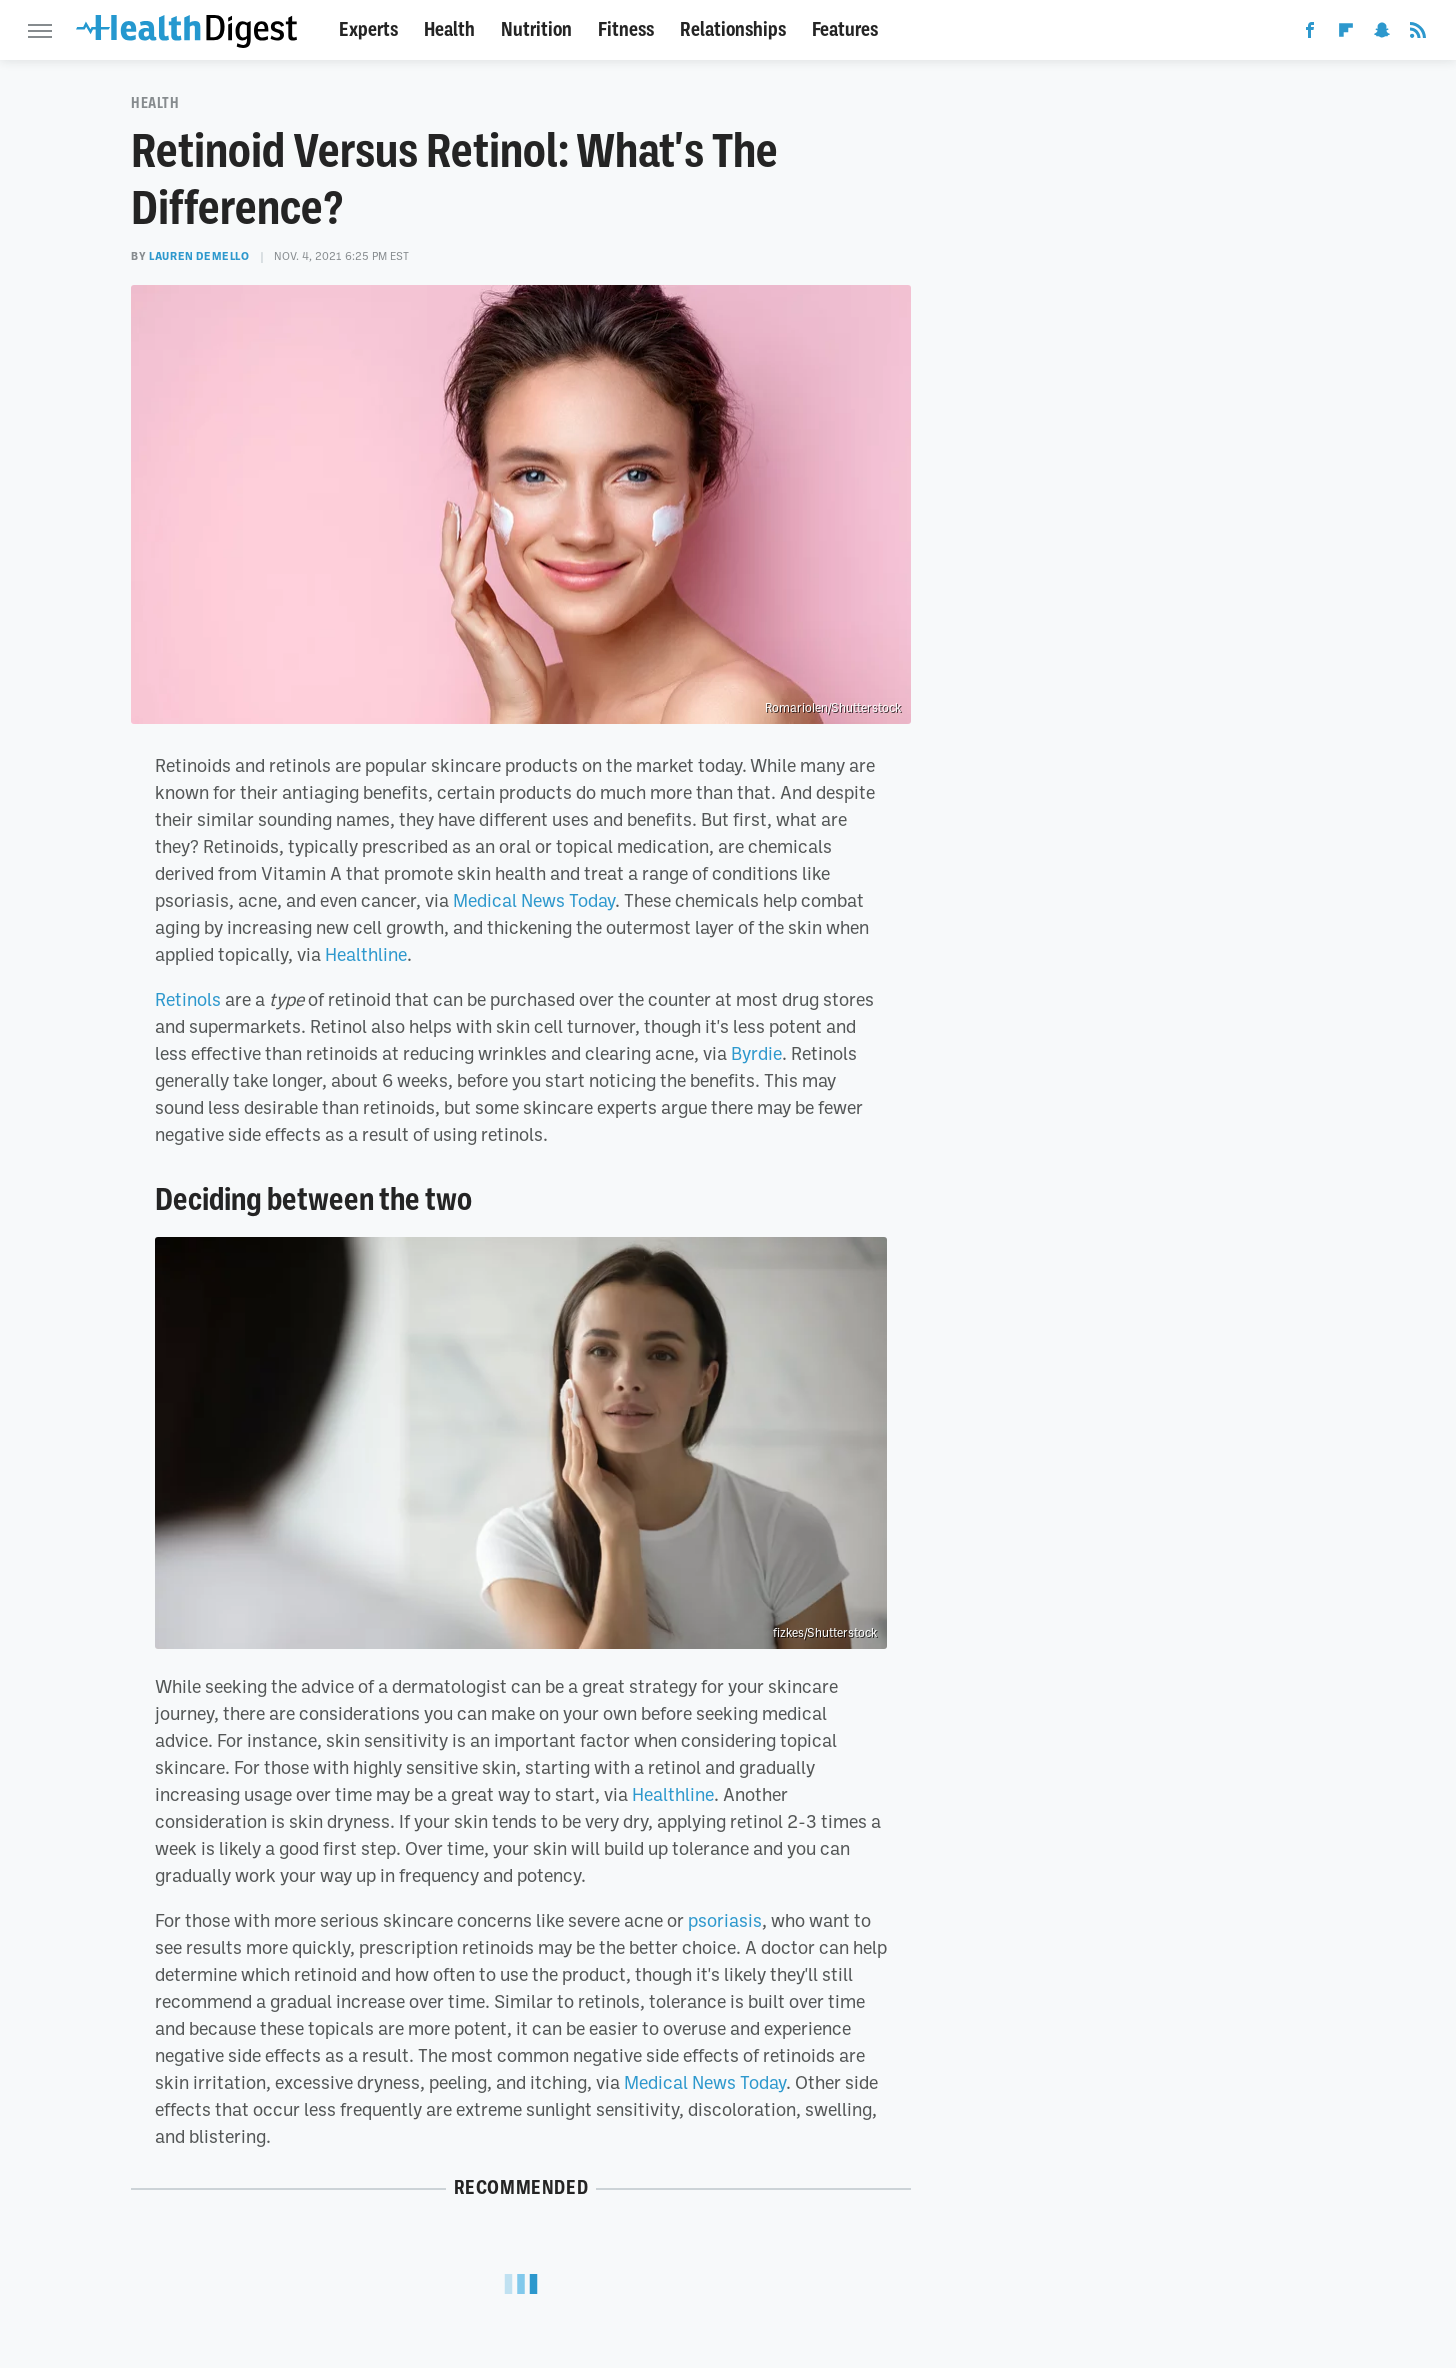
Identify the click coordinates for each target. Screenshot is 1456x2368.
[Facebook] (1310, 34)
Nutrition (536, 29)
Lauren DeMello (199, 256)
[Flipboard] (1346, 34)
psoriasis (725, 1920)
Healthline (366, 954)
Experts (368, 29)
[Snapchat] (1382, 34)
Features (845, 29)
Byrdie (756, 1053)
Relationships (733, 29)
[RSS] (1418, 34)
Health (449, 29)
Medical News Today (534, 900)
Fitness (626, 29)
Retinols (188, 999)
